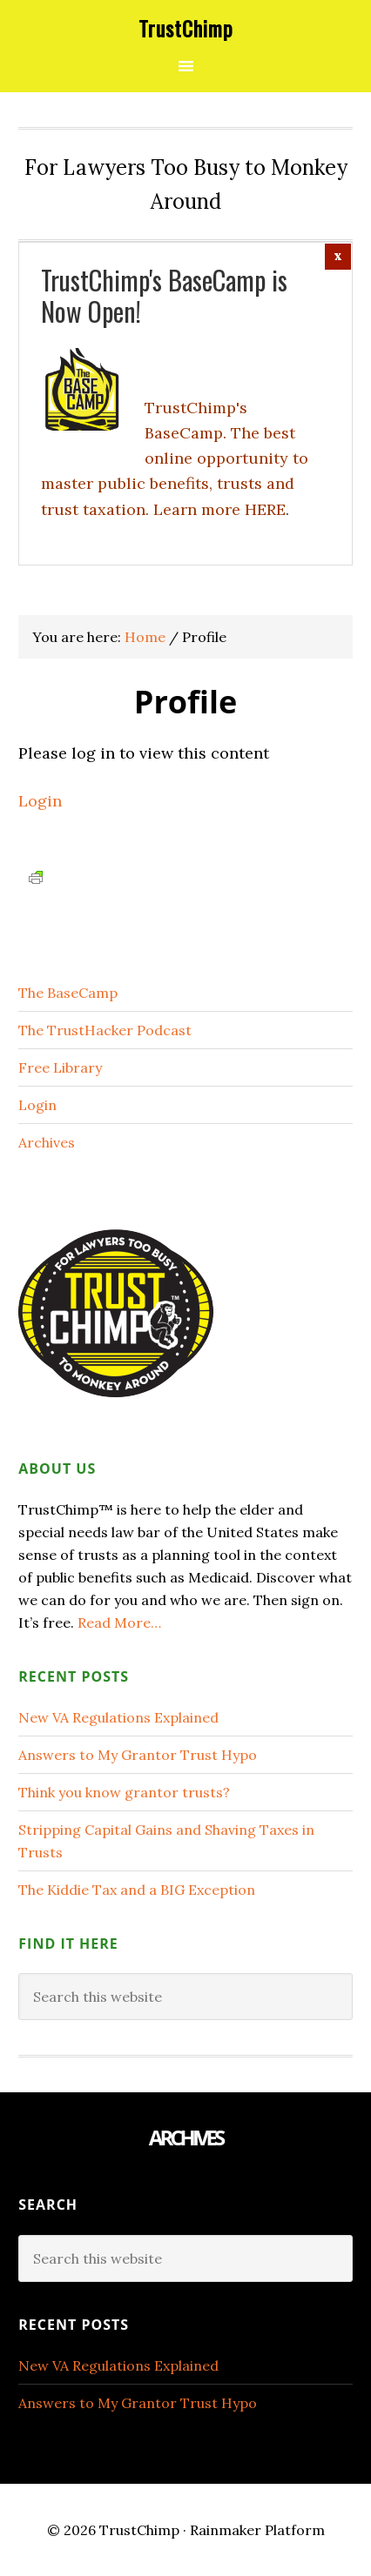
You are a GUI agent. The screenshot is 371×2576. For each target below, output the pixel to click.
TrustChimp (185, 27)
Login (40, 801)
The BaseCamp (68, 992)
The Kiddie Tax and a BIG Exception (136, 1889)
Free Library (60, 1067)
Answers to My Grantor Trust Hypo (137, 1754)
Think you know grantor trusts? (124, 1792)
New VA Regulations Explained (118, 1717)
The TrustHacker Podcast (105, 1030)
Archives (46, 1142)
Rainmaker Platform (257, 2530)
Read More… (119, 1622)
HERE (265, 509)
